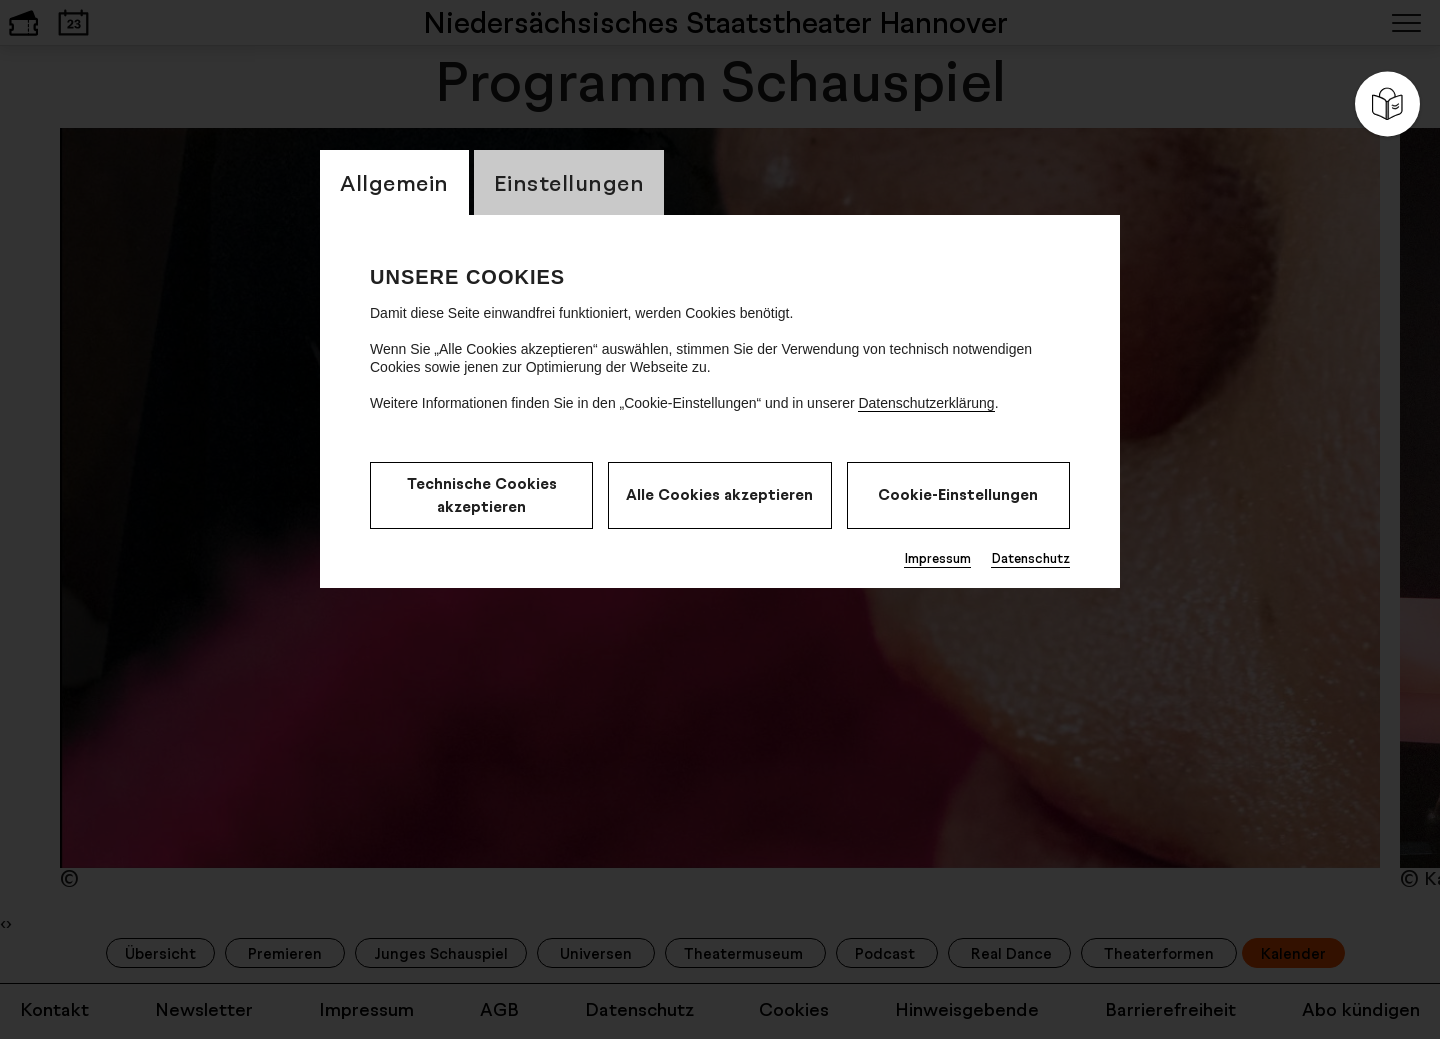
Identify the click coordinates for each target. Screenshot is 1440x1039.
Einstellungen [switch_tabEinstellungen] (569, 182)
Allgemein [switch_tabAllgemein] (394, 182)
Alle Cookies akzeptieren (719, 494)
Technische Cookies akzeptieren (482, 495)
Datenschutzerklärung (926, 403)
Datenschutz (1030, 558)
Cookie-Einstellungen (958, 494)
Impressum (937, 558)
